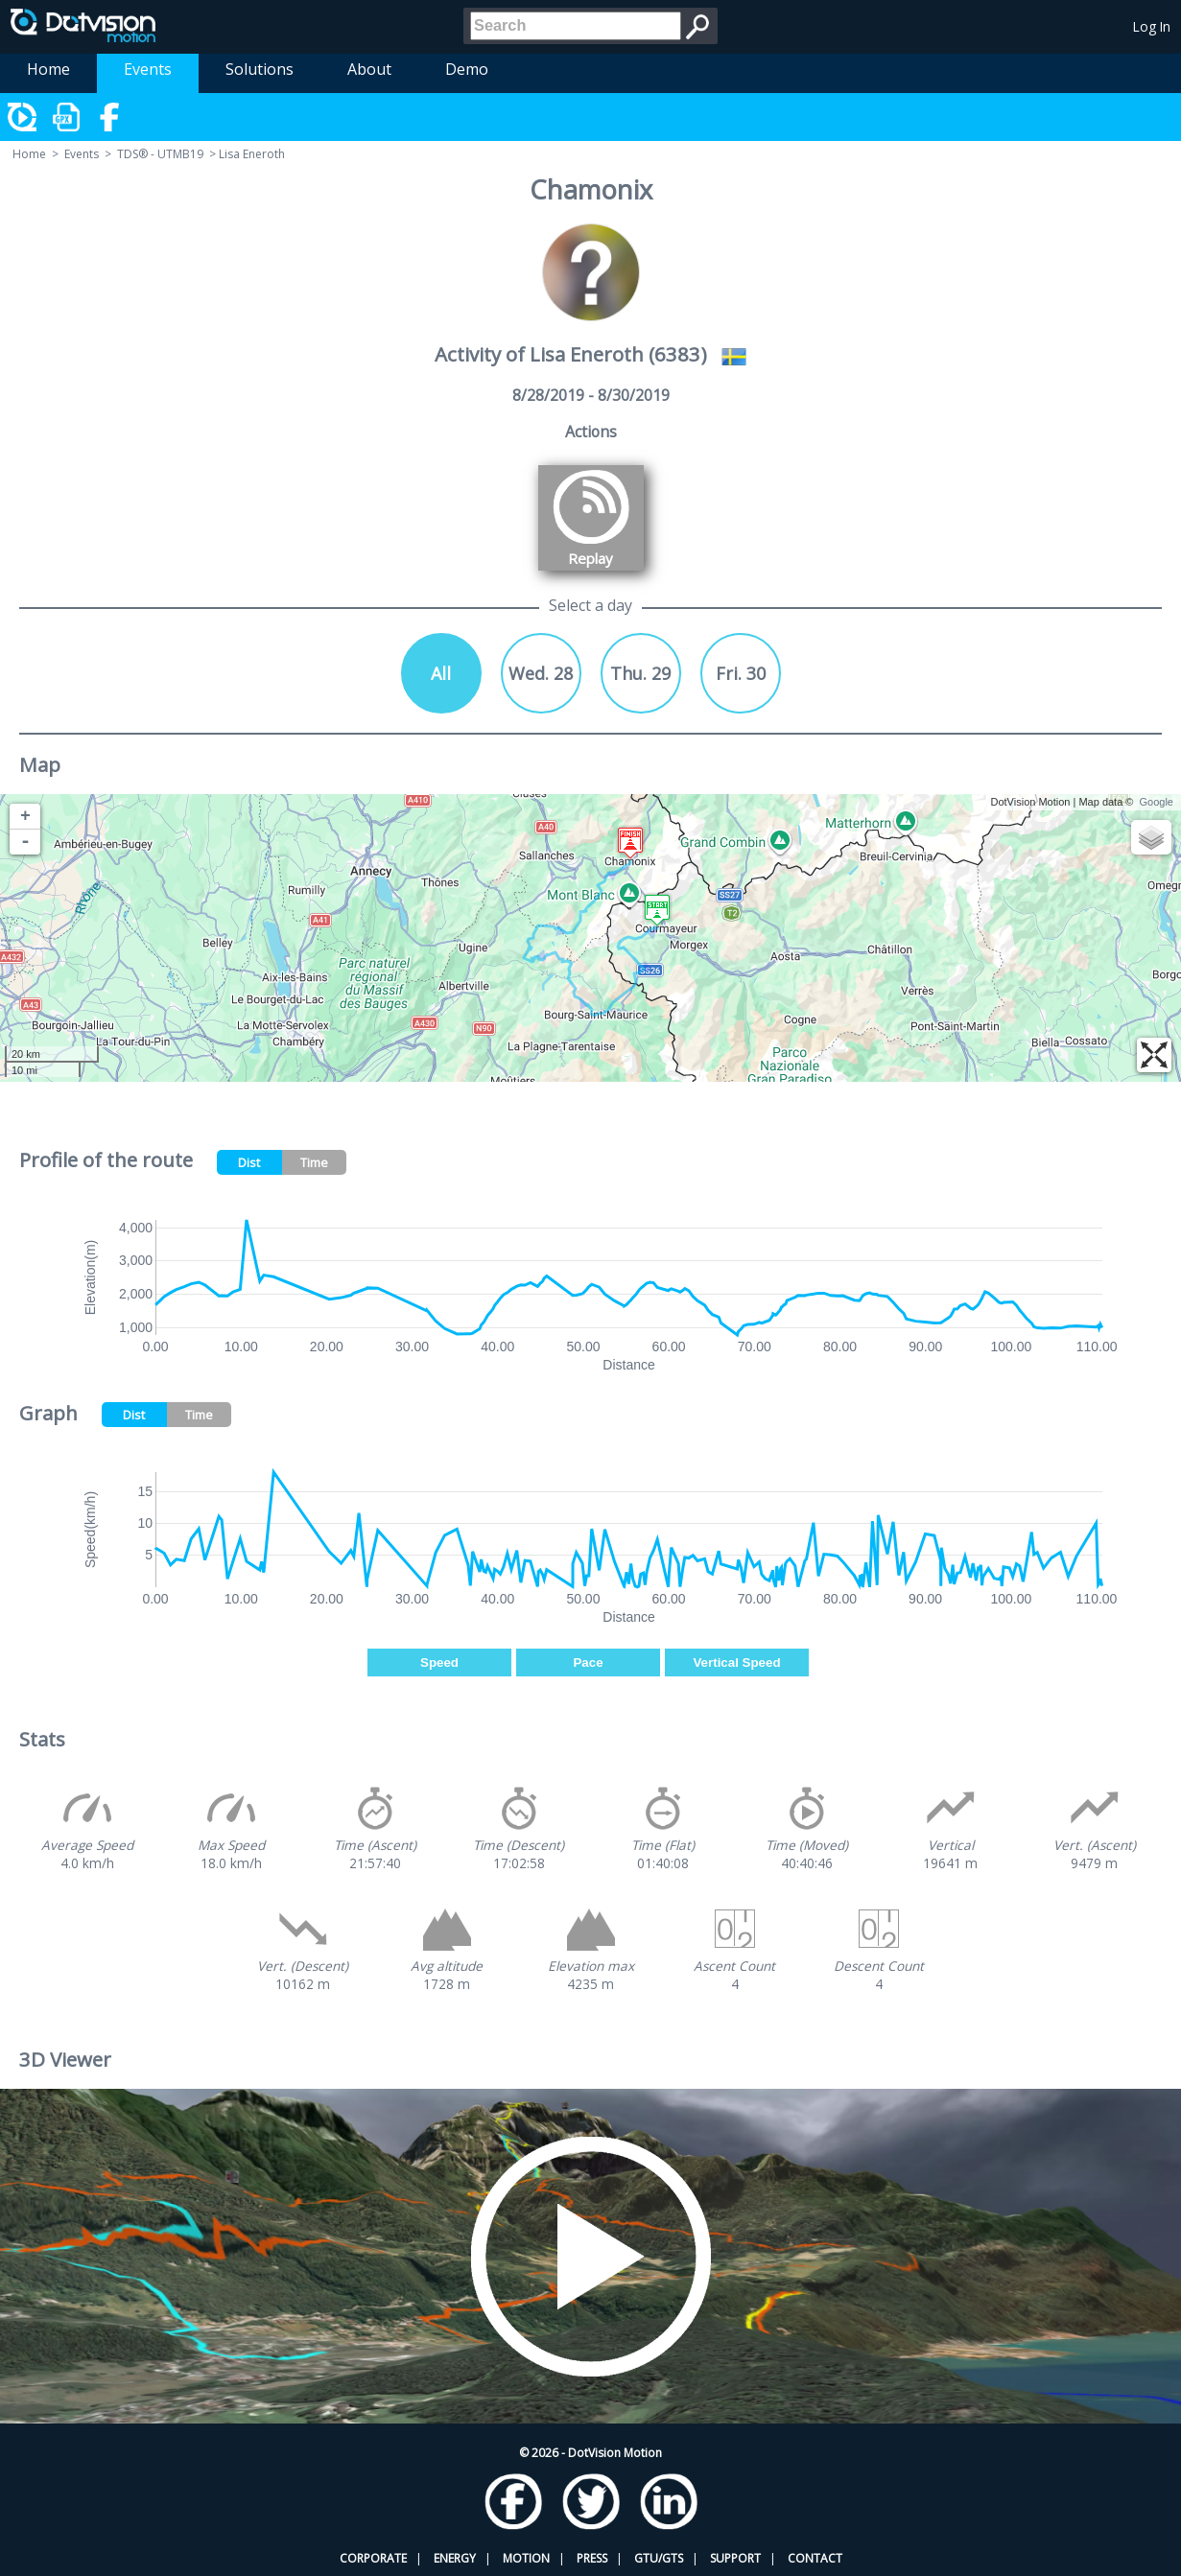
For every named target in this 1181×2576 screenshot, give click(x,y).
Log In (1151, 26)
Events (148, 69)
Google (1156, 802)
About (369, 69)
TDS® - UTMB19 (160, 154)
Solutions (259, 69)
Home (48, 69)
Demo (466, 69)
